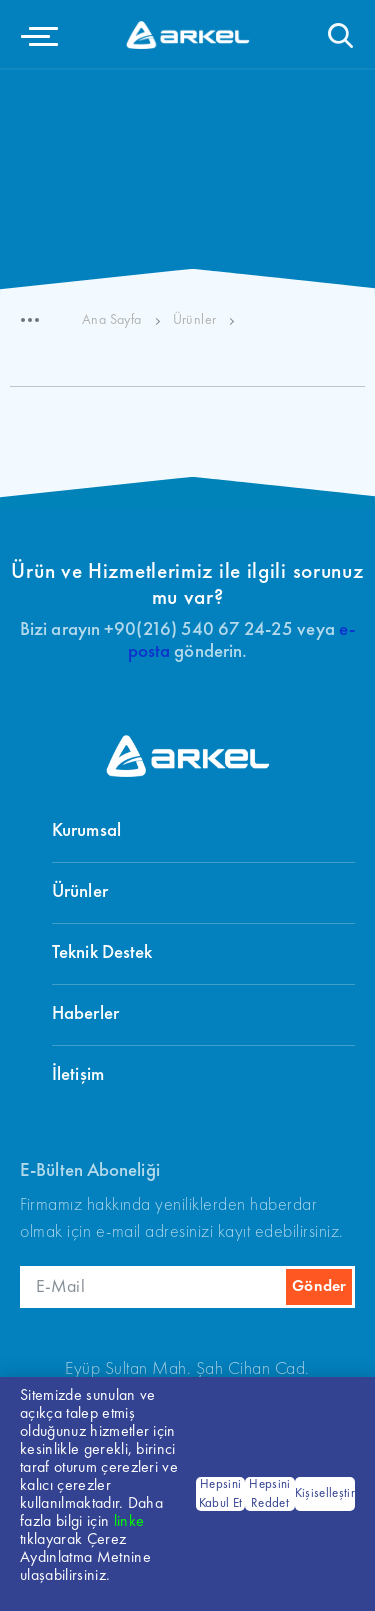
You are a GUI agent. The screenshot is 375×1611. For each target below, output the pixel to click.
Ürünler (195, 320)
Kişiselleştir (325, 1493)
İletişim (78, 1075)
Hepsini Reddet (269, 1494)
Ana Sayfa (112, 320)
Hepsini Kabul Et (221, 1494)
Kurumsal (86, 831)
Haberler (85, 1014)
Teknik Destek (102, 953)
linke (129, 1522)
